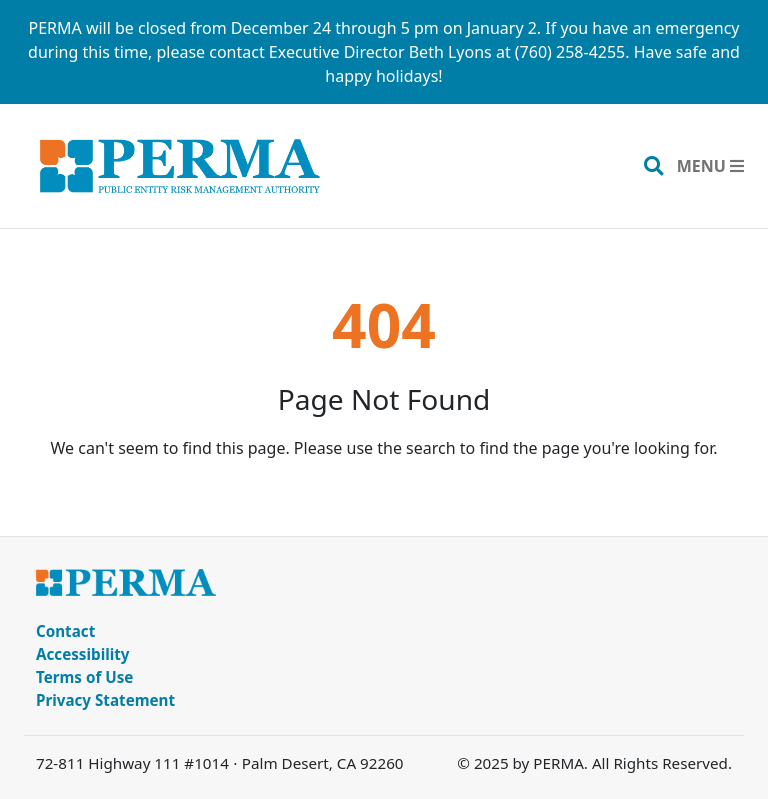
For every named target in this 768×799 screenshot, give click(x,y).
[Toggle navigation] (710, 166)
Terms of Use (84, 677)
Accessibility (83, 654)
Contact (65, 631)
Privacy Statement (105, 700)
